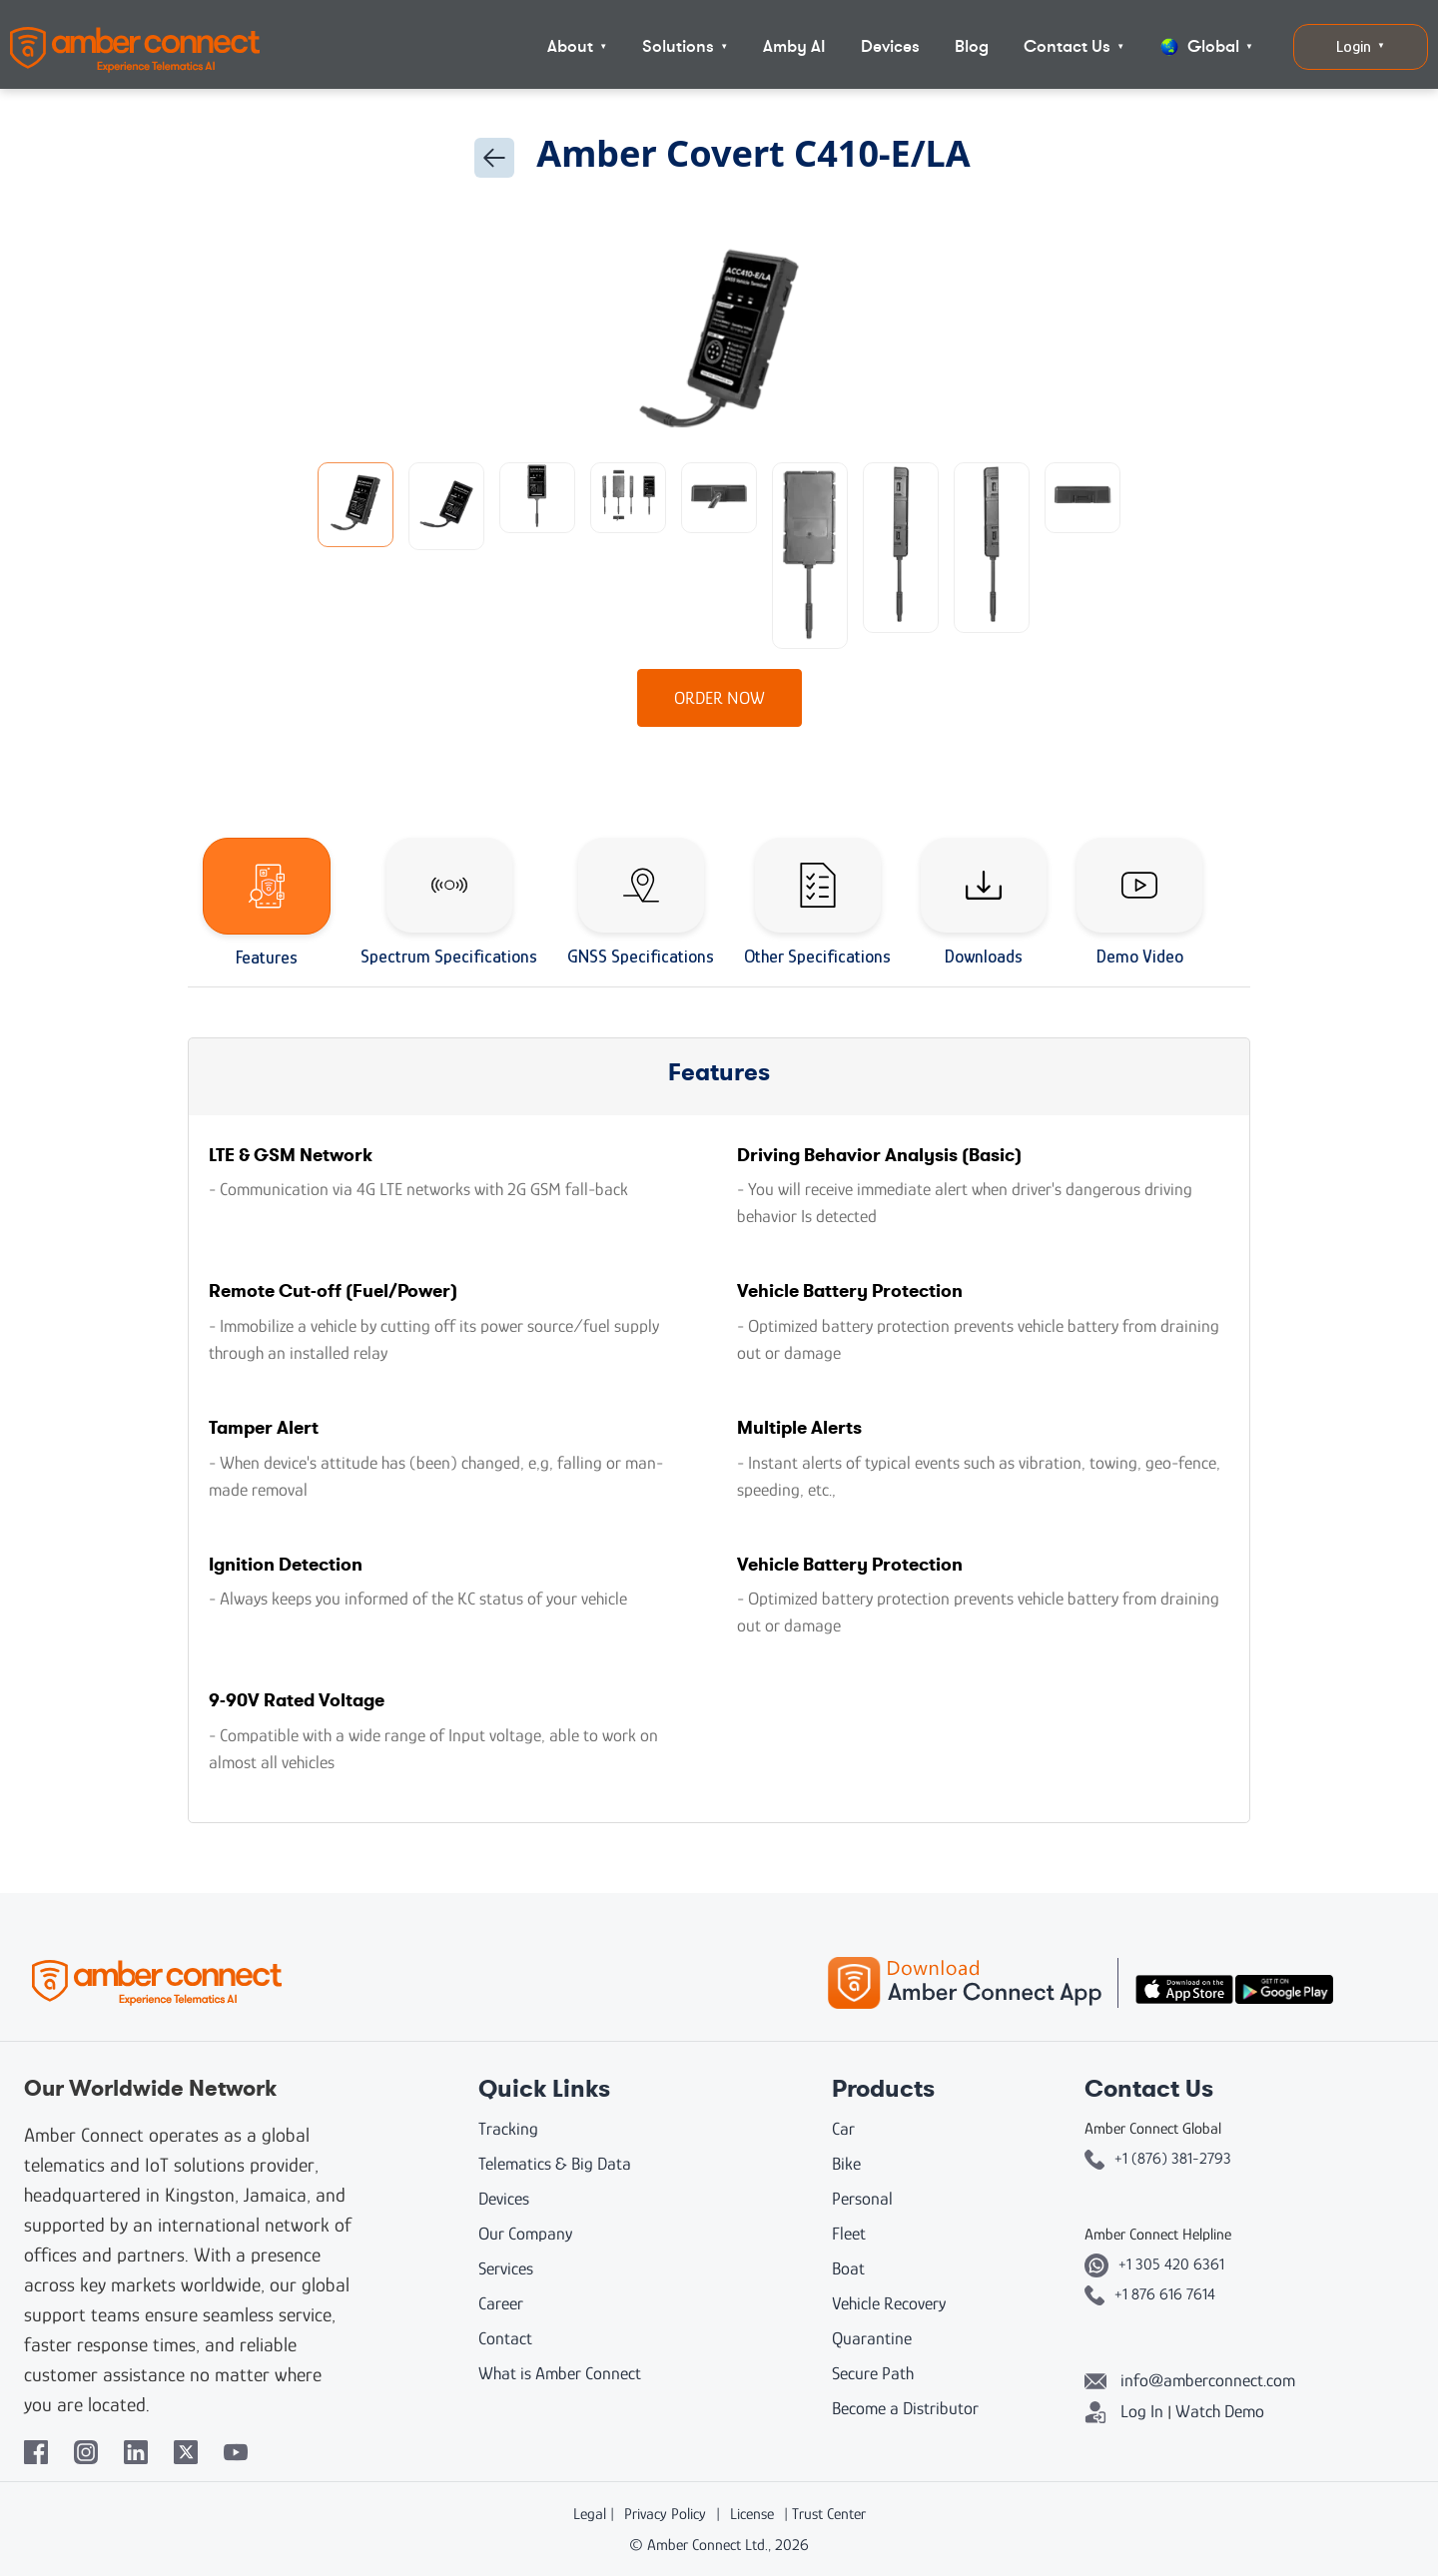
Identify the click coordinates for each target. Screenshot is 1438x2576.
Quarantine (872, 2338)
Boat (848, 2268)
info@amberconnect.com (1189, 2380)
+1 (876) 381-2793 (1157, 2159)
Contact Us (1074, 46)
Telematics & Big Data (554, 2164)
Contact (505, 2338)
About (577, 46)
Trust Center (829, 2514)
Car (843, 2129)
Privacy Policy (665, 2514)
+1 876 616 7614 (1149, 2294)
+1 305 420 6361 (1154, 2264)
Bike (846, 2164)
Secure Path (873, 2373)
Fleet (849, 2234)
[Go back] (494, 157)
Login (1360, 46)
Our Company (525, 2234)
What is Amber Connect (559, 2373)
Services (505, 2268)
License (752, 2514)
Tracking (508, 2129)
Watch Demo (1219, 2411)
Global (1206, 46)
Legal (589, 2514)
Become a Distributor (905, 2408)
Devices (890, 46)
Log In (1123, 2411)
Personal (862, 2199)
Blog (972, 46)
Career (500, 2303)
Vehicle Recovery (889, 2303)
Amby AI (794, 46)
